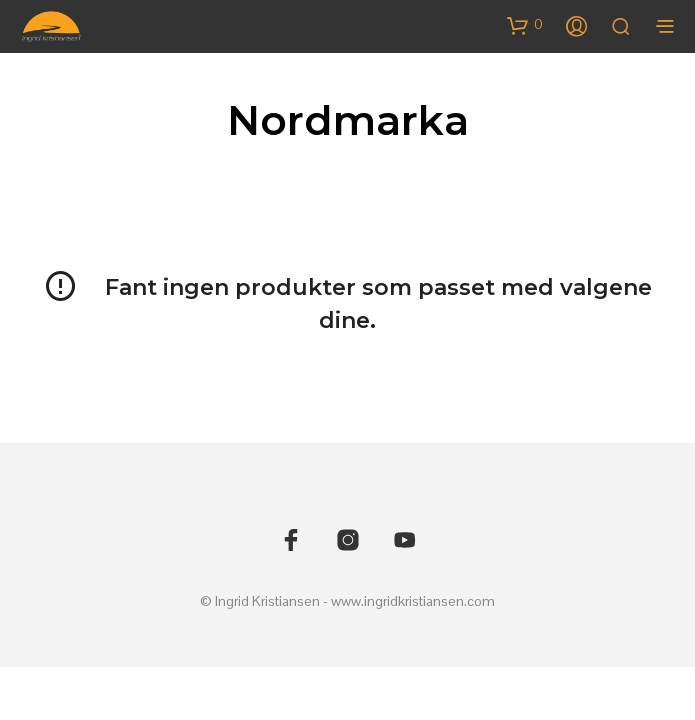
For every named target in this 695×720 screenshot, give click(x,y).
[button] (525, 25)
